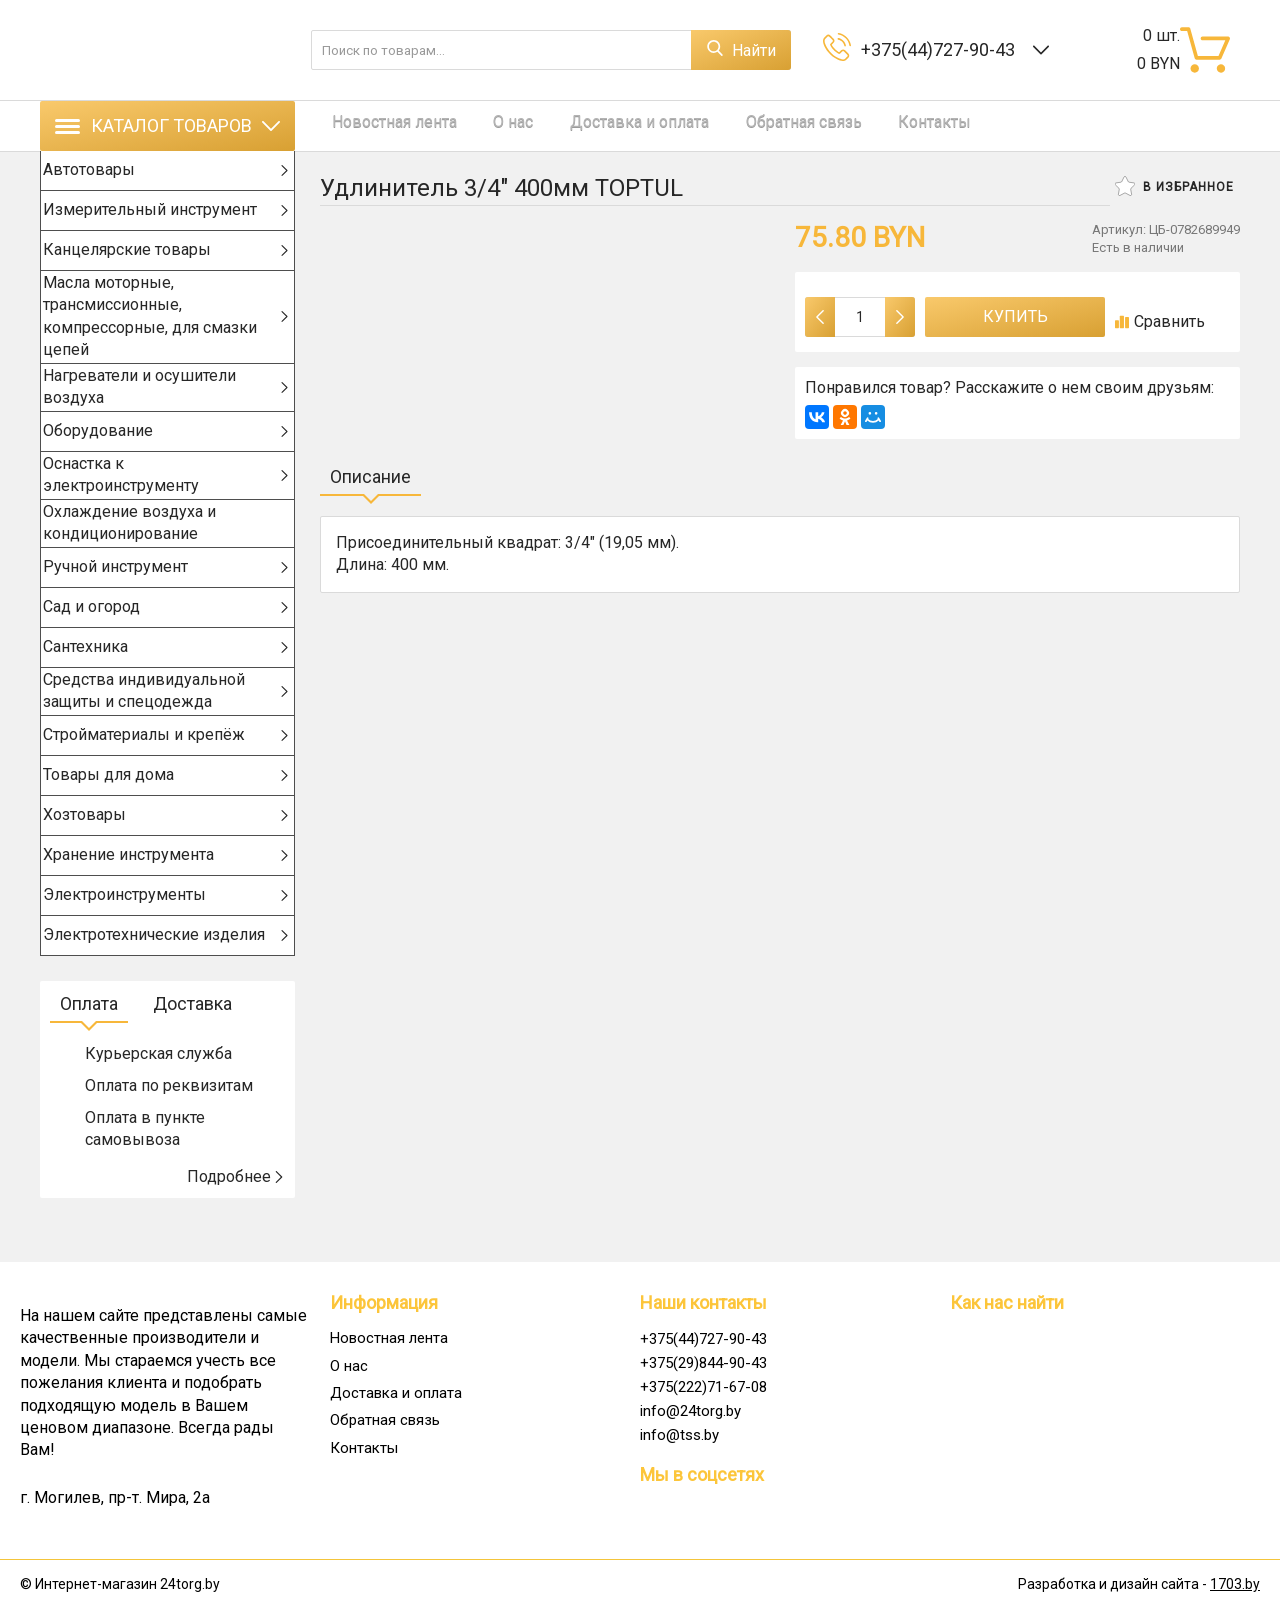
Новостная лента (382, 125)
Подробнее (236, 1215)
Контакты (876, 125)
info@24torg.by (690, 1411)
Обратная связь (757, 125)
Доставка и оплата (604, 125)
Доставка (192, 1042)
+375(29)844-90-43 (703, 1363)
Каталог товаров (167, 125)
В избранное (1174, 186)
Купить (1015, 316)
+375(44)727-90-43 (942, 49)
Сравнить (1160, 321)
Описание (370, 476)
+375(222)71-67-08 (703, 1387)
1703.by (1235, 1585)
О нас (490, 125)
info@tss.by (679, 1435)
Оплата (89, 1042)
